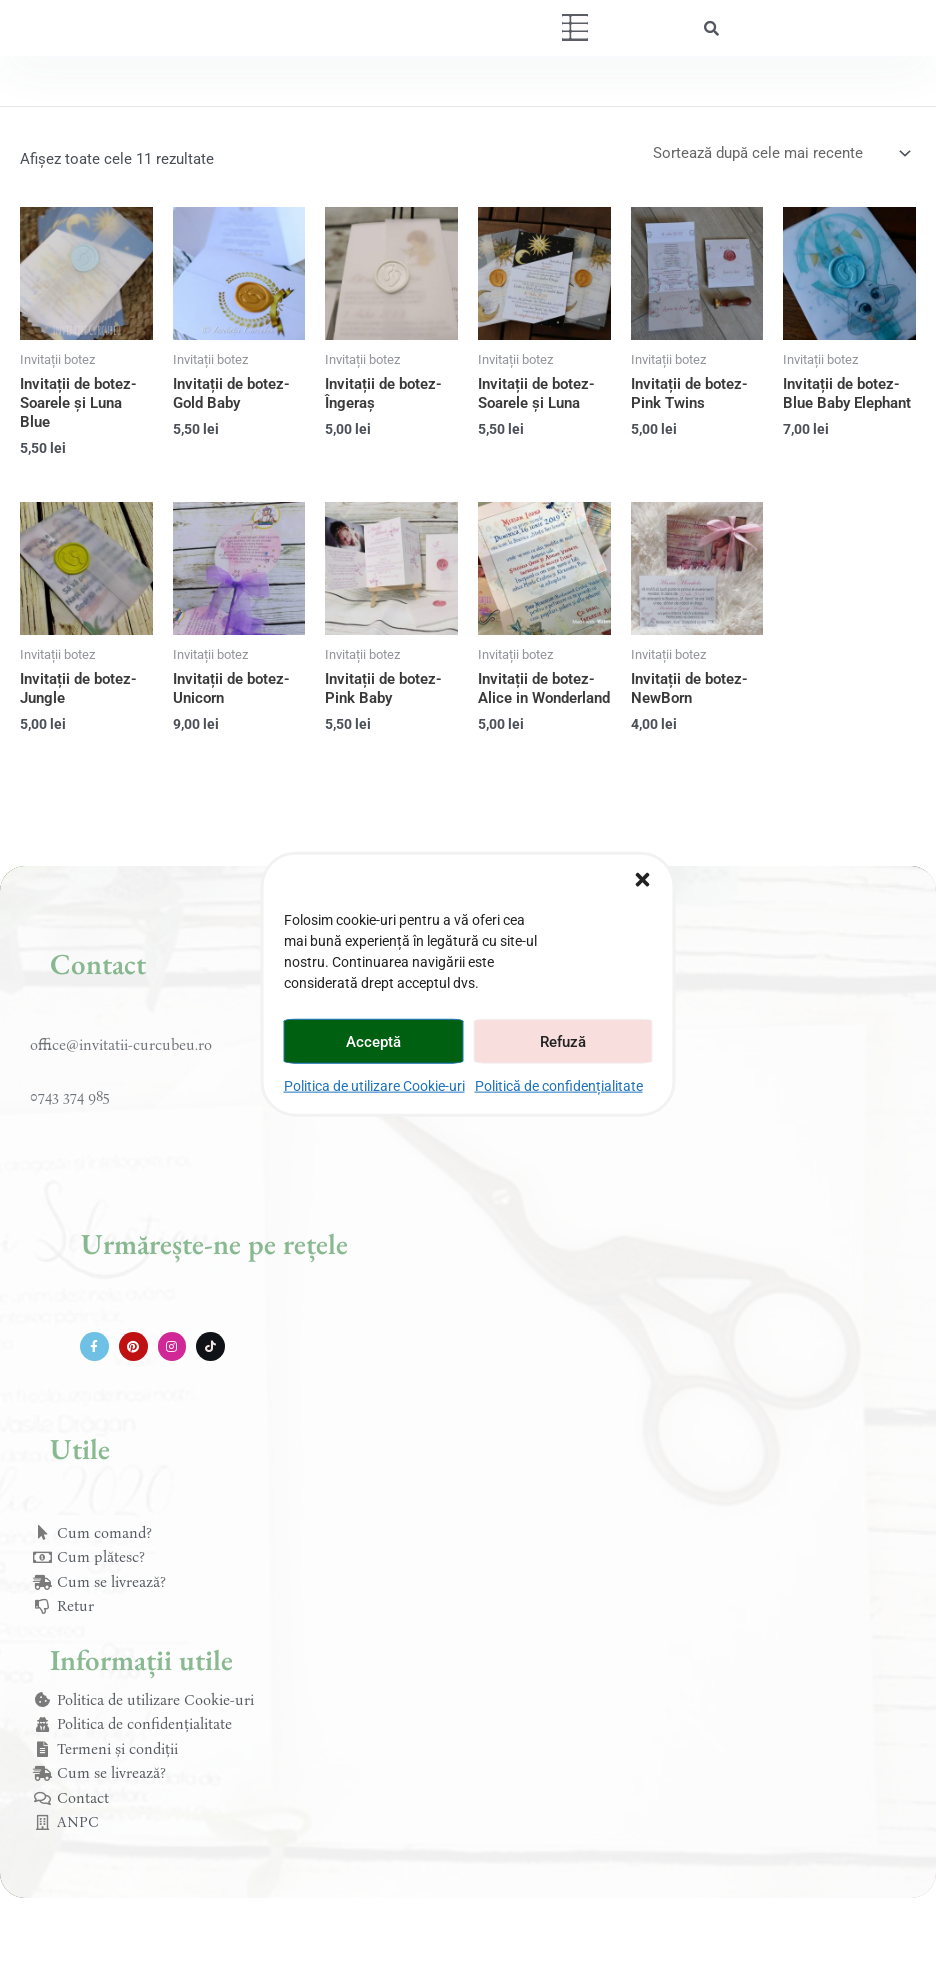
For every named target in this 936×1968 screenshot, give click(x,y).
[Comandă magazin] (780, 153)
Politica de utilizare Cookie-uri (374, 1086)
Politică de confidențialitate (559, 1086)
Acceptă (373, 1041)
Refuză (563, 1041)
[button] (643, 880)
